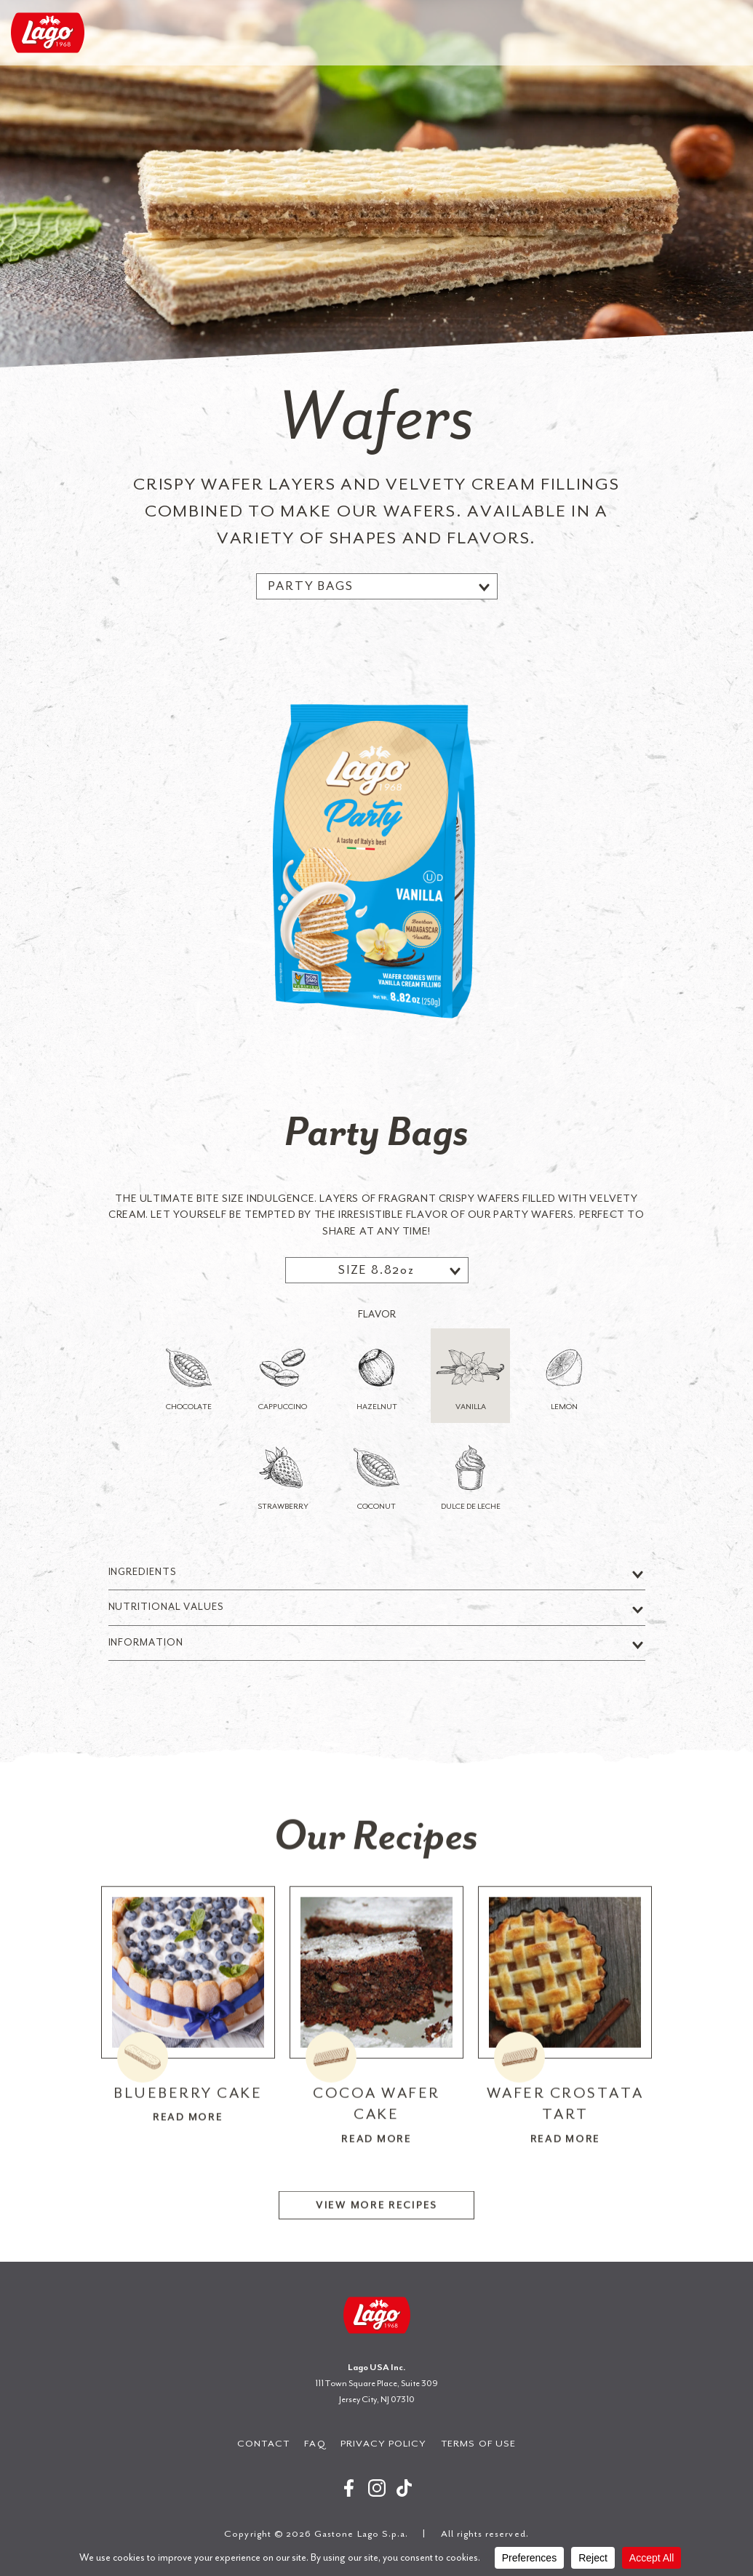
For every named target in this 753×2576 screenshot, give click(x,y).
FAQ (314, 2443)
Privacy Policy (383, 2443)
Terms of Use (478, 2443)
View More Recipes (376, 2239)
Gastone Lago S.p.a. (47, 32)
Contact (263, 2443)
